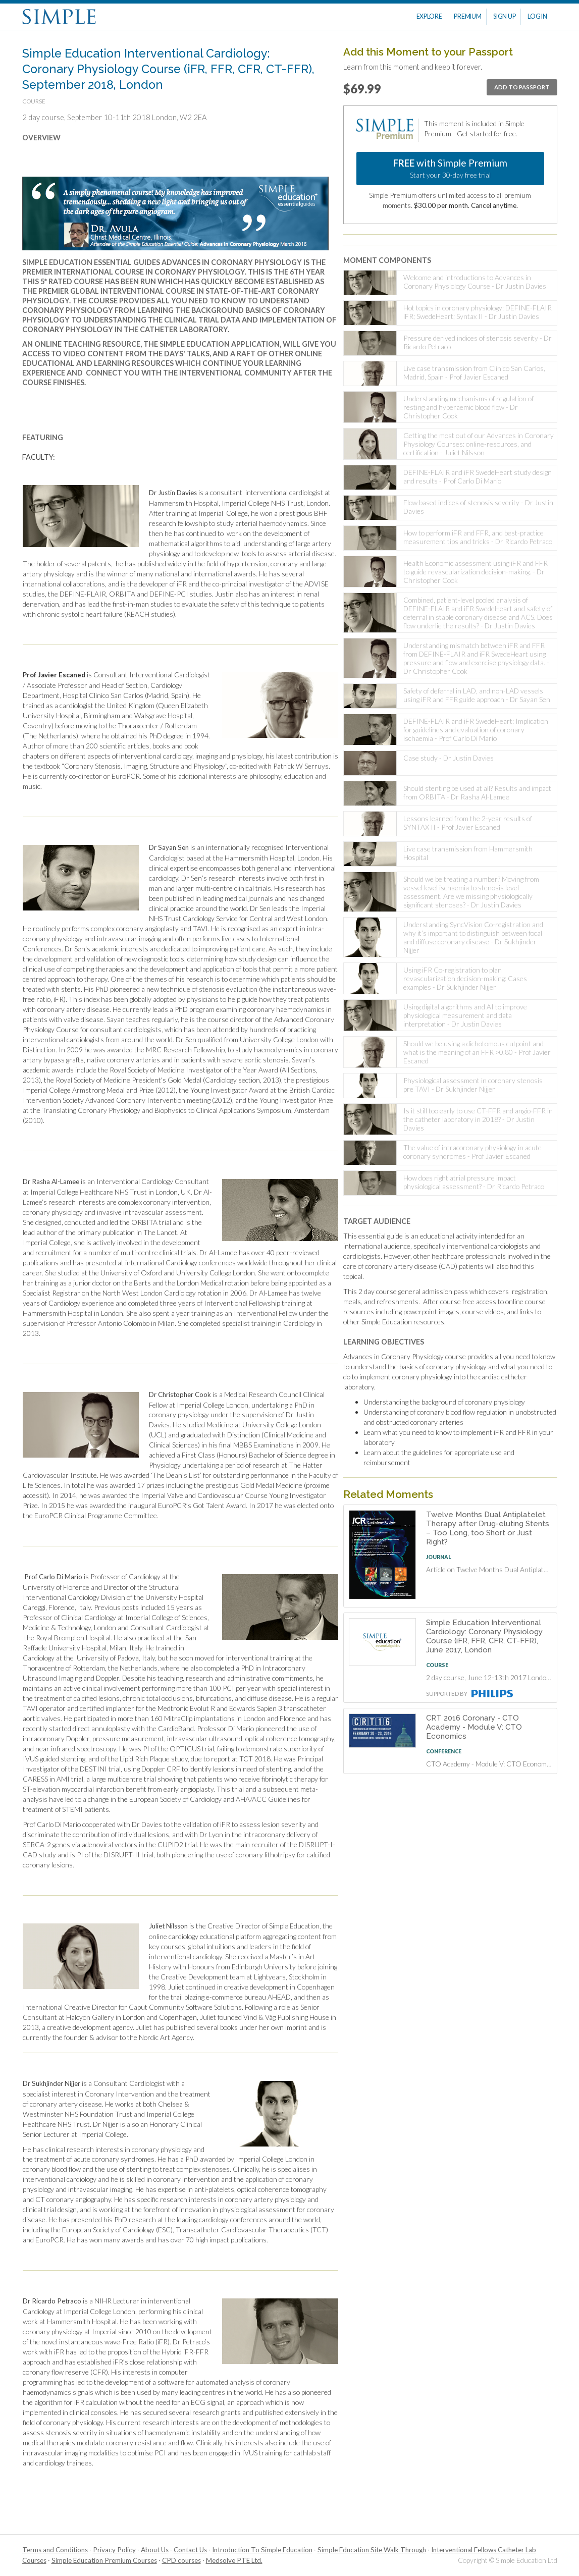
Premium (467, 16)
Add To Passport (522, 87)
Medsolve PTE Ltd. (234, 2560)
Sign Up (504, 16)
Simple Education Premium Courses (104, 2560)
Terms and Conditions (55, 2550)
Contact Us (190, 2550)
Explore (429, 16)
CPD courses (181, 2560)
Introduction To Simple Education (262, 2550)
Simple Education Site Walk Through (372, 2550)
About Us (155, 2550)
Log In (537, 16)
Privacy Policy (114, 2550)
